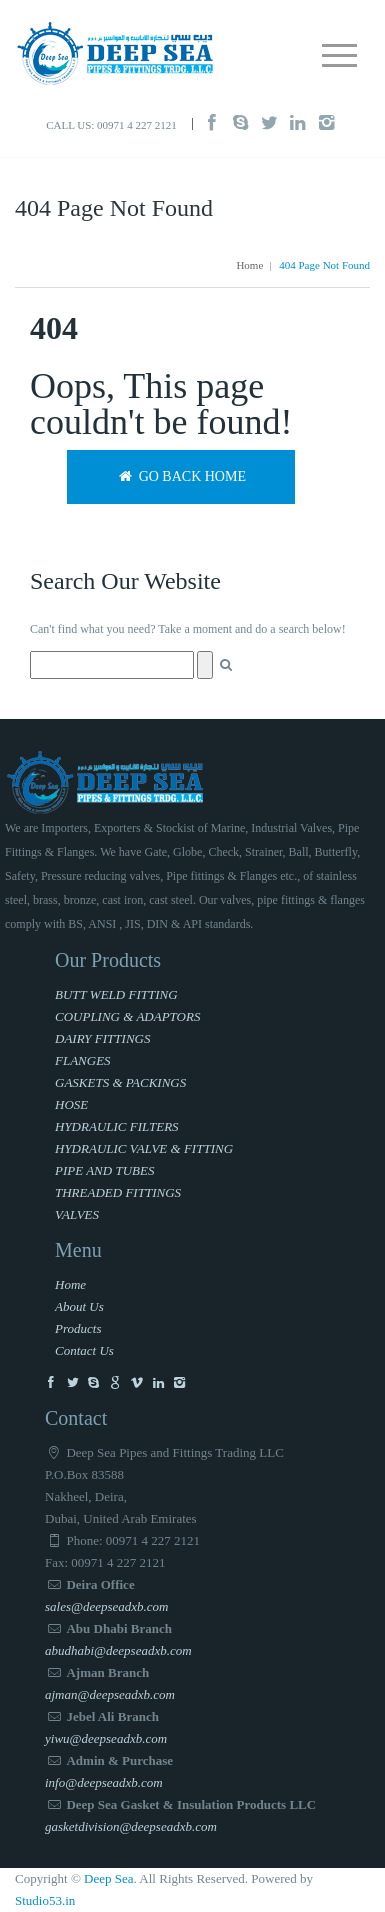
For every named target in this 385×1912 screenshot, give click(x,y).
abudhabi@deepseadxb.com (118, 1650)
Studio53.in (45, 1900)
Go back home (181, 476)
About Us (79, 1306)
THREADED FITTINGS (118, 1192)
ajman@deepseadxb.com (110, 1694)
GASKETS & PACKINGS (120, 1082)
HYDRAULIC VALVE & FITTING (144, 1148)
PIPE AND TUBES (104, 1170)
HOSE (71, 1104)
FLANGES (83, 1060)
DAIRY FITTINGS (102, 1038)
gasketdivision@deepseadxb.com (131, 1826)
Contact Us (84, 1350)
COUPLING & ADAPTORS (127, 1016)
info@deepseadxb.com (104, 1782)
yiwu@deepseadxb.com (106, 1738)
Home (249, 265)
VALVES (77, 1214)
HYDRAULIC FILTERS (117, 1126)
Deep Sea (108, 1878)
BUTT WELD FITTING (116, 994)
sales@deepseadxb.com (107, 1606)
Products (78, 1328)
